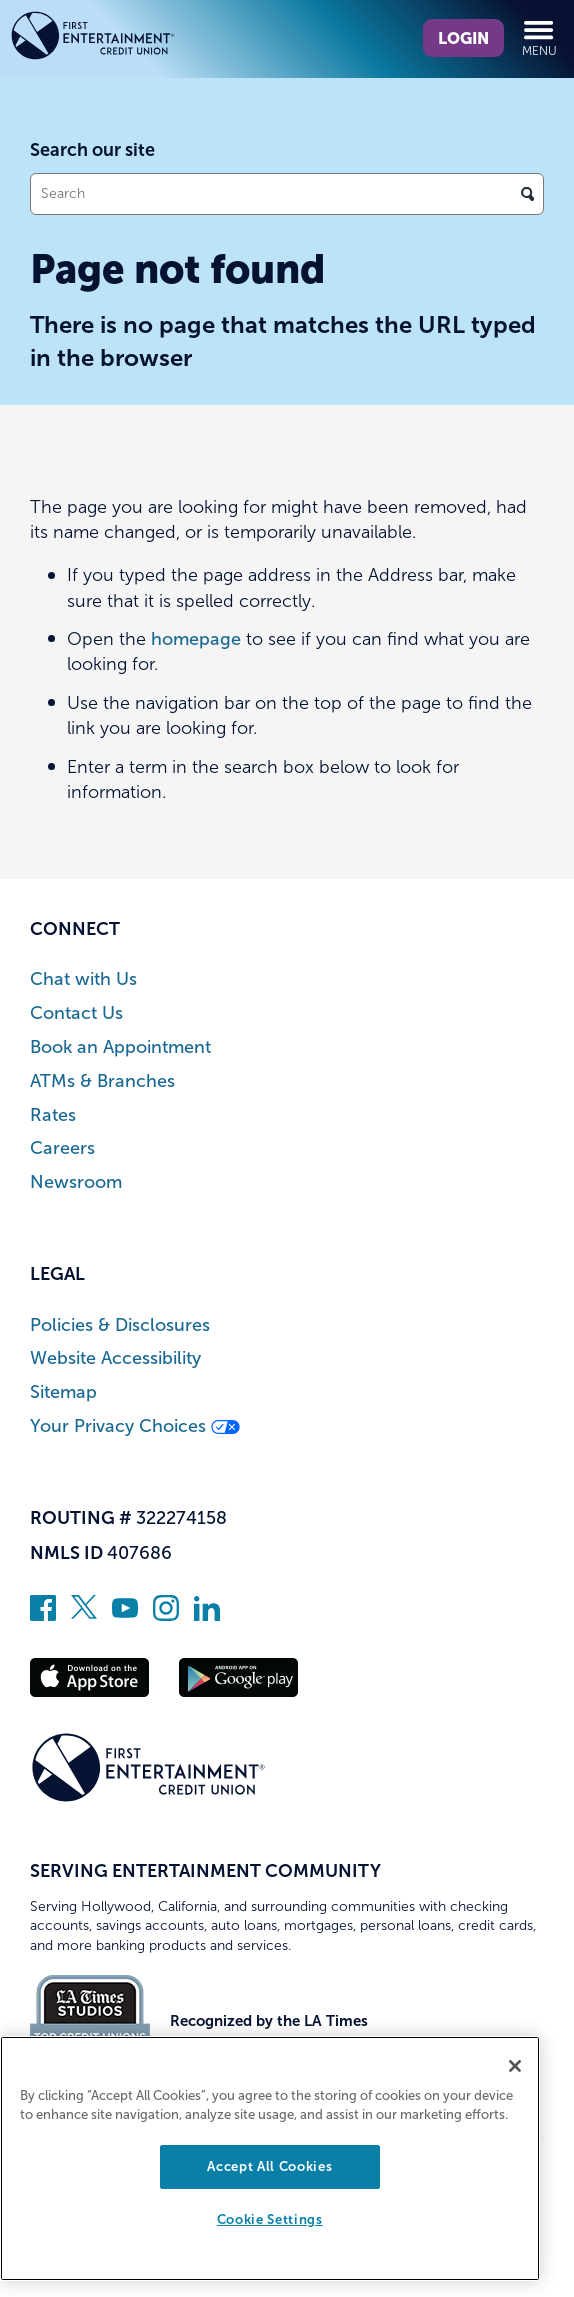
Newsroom (76, 1182)
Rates (53, 1115)
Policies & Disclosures (120, 1325)
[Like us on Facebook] (43, 1615)
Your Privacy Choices (135, 1426)
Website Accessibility (115, 1358)
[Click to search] (527, 194)
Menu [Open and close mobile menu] (539, 37)
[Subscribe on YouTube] (125, 1615)
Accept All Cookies (269, 2166)
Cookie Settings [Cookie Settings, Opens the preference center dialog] (270, 2219)
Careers (62, 1148)
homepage (196, 639)
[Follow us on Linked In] (207, 1615)
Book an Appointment (120, 1047)
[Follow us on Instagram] (166, 1615)
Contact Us (76, 1013)
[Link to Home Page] (128, 39)
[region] (270, 2158)
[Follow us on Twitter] (84, 1615)
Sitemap (63, 1392)
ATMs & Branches (102, 1081)
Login (463, 38)
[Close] (515, 2066)
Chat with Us (83, 979)
